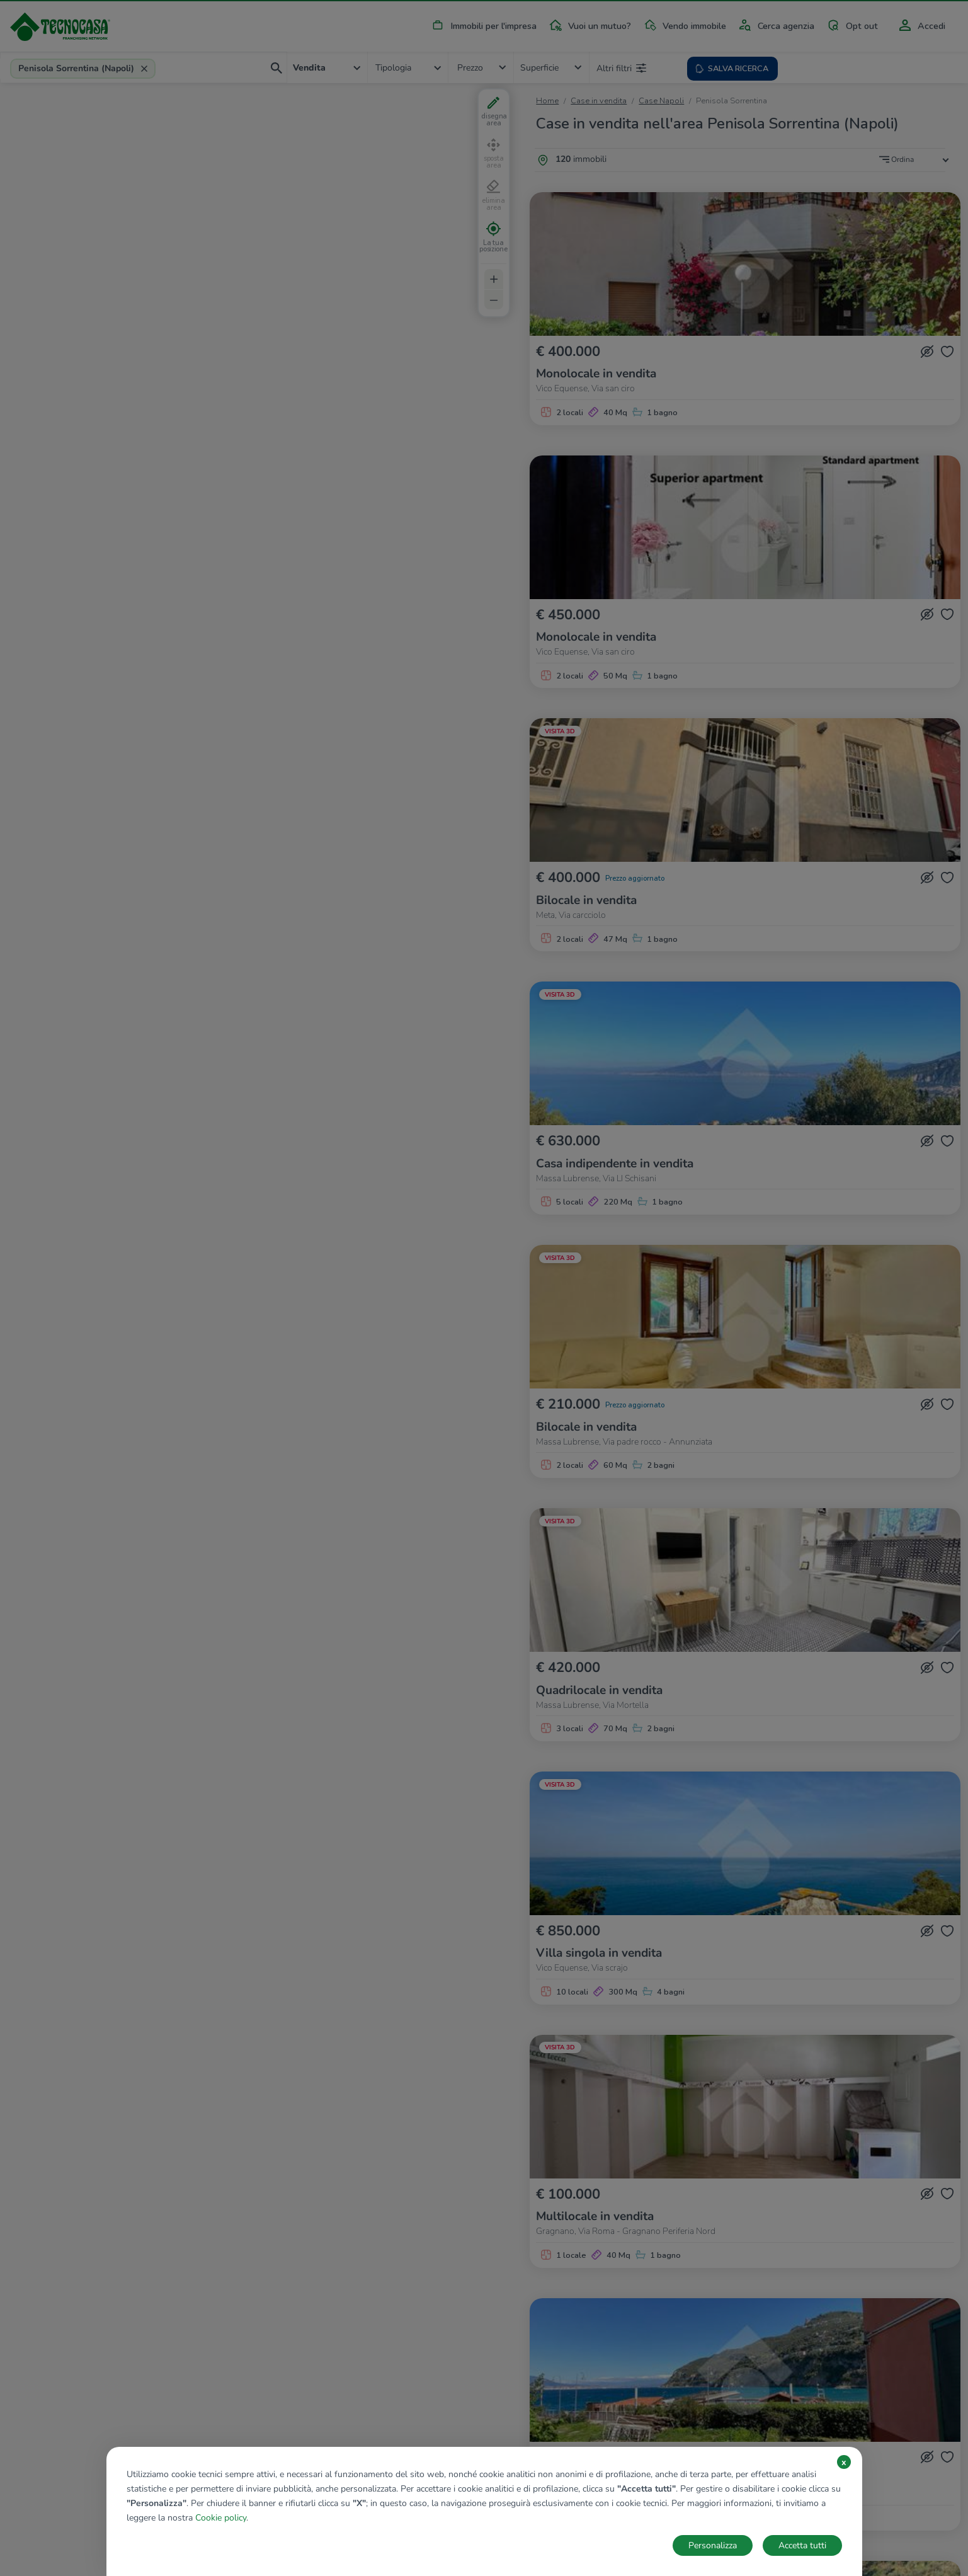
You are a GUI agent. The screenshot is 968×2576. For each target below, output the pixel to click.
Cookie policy (220, 2518)
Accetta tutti (802, 2545)
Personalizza (712, 2545)
